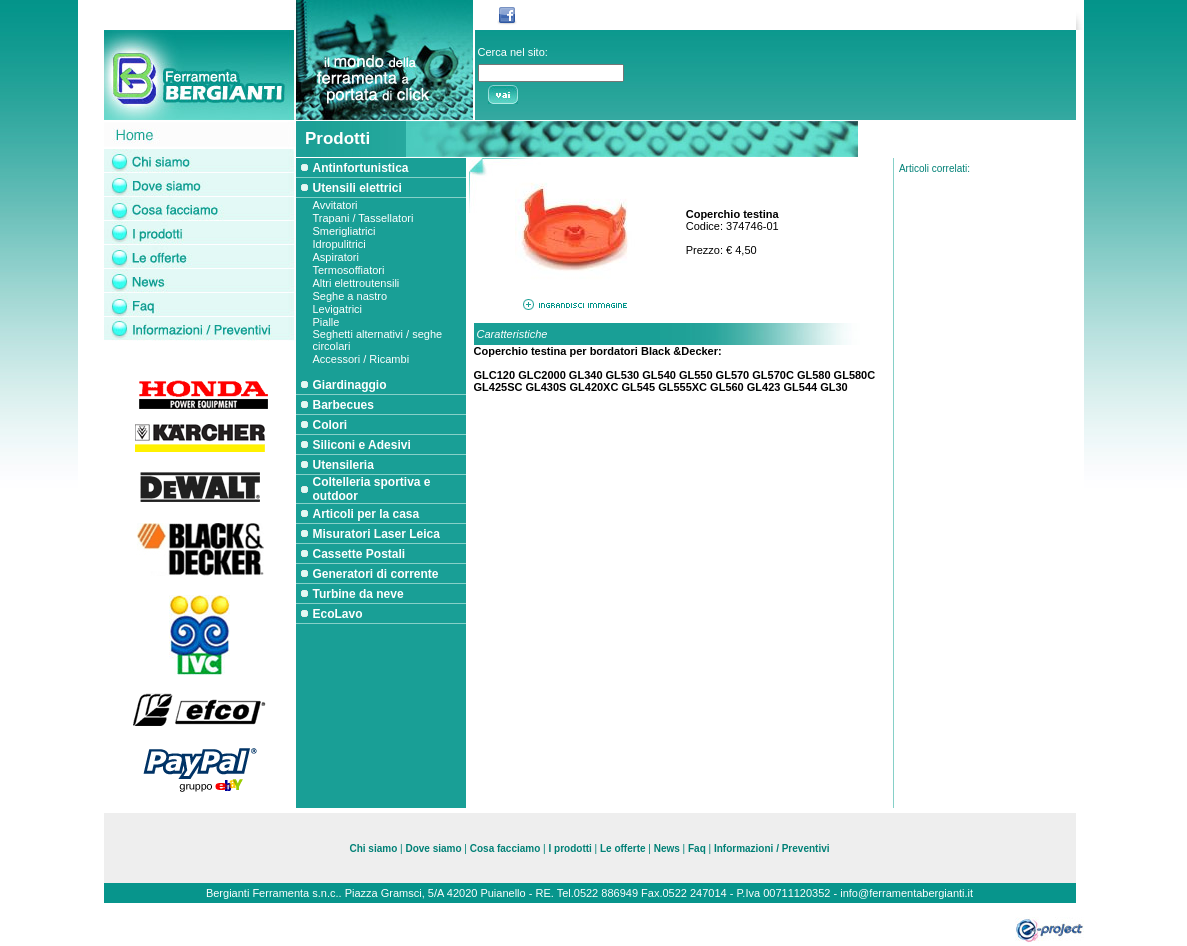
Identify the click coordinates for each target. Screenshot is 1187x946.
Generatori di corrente (376, 574)
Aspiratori (336, 257)
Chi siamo (373, 848)
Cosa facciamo (506, 848)
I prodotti (570, 848)
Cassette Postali (359, 554)
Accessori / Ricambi (361, 359)
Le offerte (623, 848)
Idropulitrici (339, 244)
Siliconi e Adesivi (362, 445)
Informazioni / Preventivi (772, 848)
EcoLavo (338, 614)
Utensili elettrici (357, 188)
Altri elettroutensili (356, 283)
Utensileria (343, 465)
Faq (697, 848)
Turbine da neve (358, 594)
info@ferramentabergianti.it (906, 893)
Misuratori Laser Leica (376, 534)
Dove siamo (433, 848)
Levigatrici (338, 309)
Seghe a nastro (350, 296)
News (667, 848)
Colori (330, 425)
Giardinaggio (350, 385)
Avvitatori (335, 205)
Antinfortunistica (361, 168)
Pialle (326, 322)
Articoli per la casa (366, 514)
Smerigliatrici (344, 231)
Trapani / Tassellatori (363, 218)
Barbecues (343, 405)
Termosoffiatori (349, 270)
